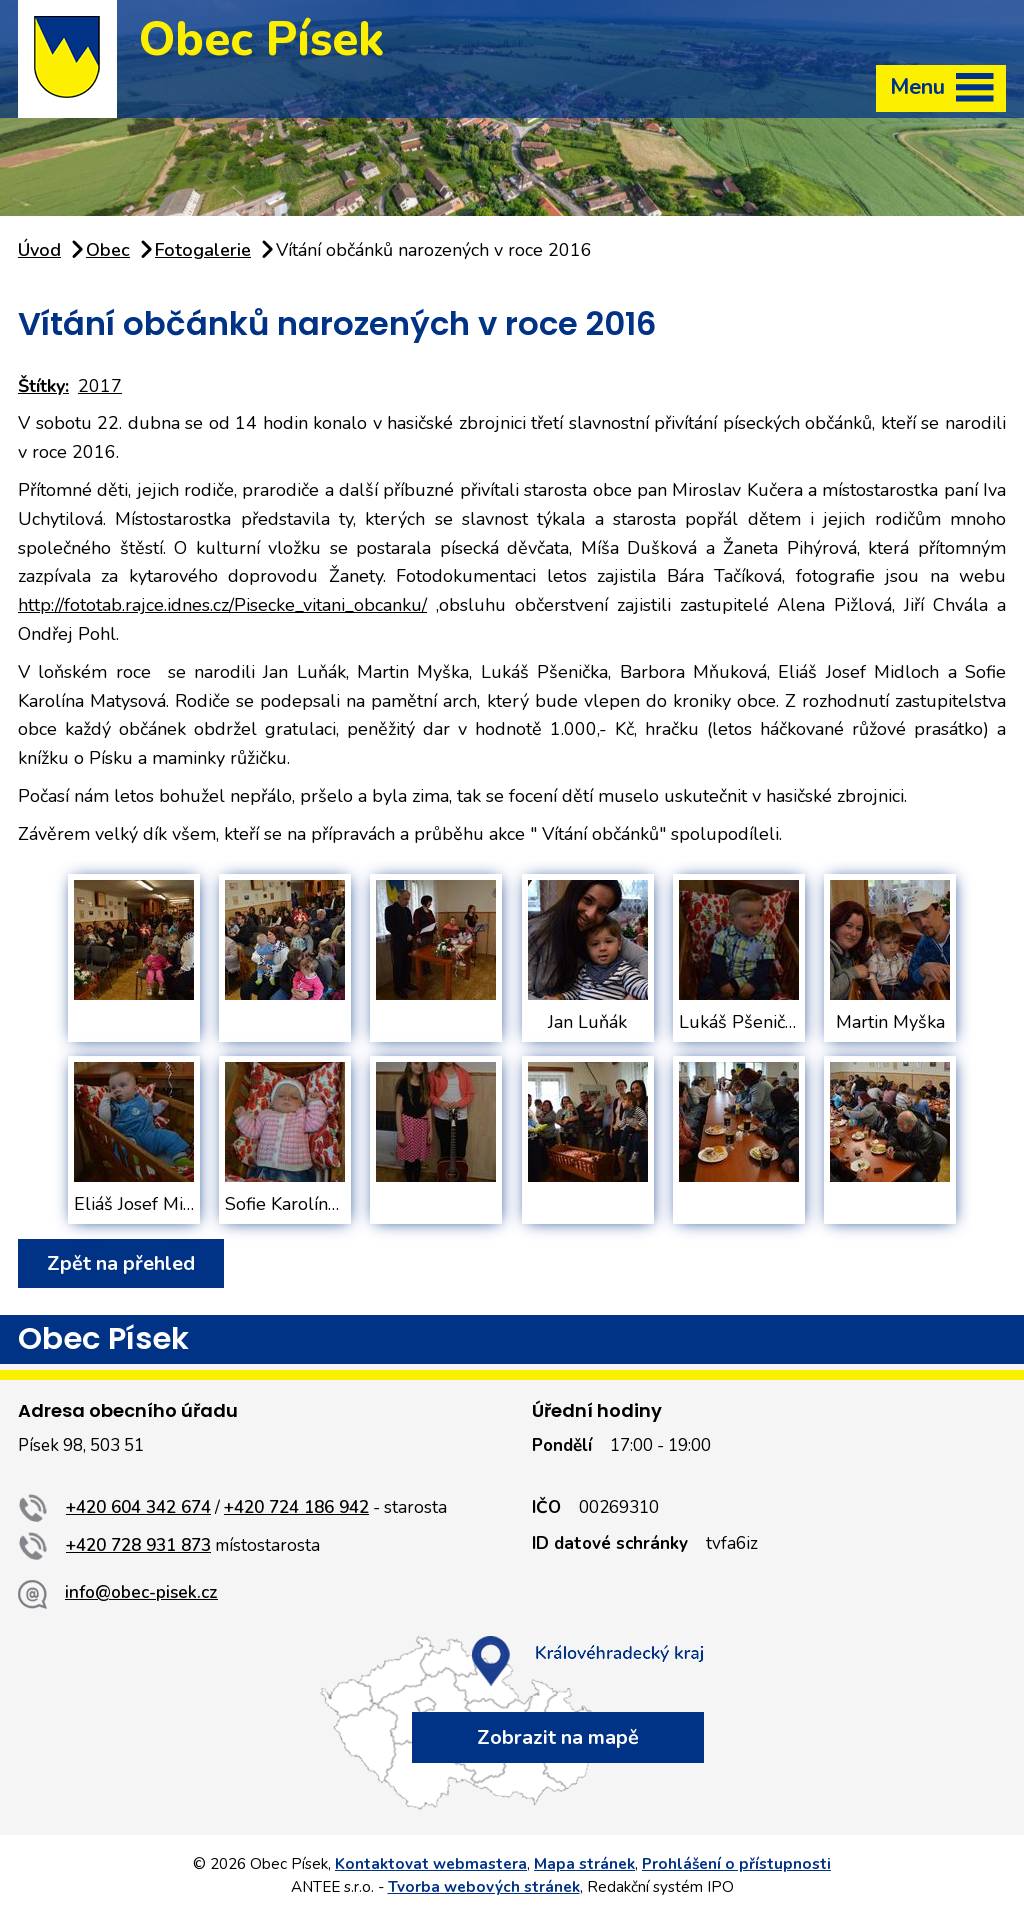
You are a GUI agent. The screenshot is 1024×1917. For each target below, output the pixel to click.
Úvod (39, 250)
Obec (108, 250)
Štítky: (43, 386)
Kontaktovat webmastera (431, 1864)
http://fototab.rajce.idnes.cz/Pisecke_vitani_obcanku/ (222, 605)
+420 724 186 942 (296, 1507)
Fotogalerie (203, 250)
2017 (100, 386)
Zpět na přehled (121, 1263)
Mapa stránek (584, 1864)
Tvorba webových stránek (484, 1887)
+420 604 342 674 (138, 1507)
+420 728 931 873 (138, 1545)
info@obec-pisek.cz (141, 1592)
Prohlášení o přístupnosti (736, 1864)
